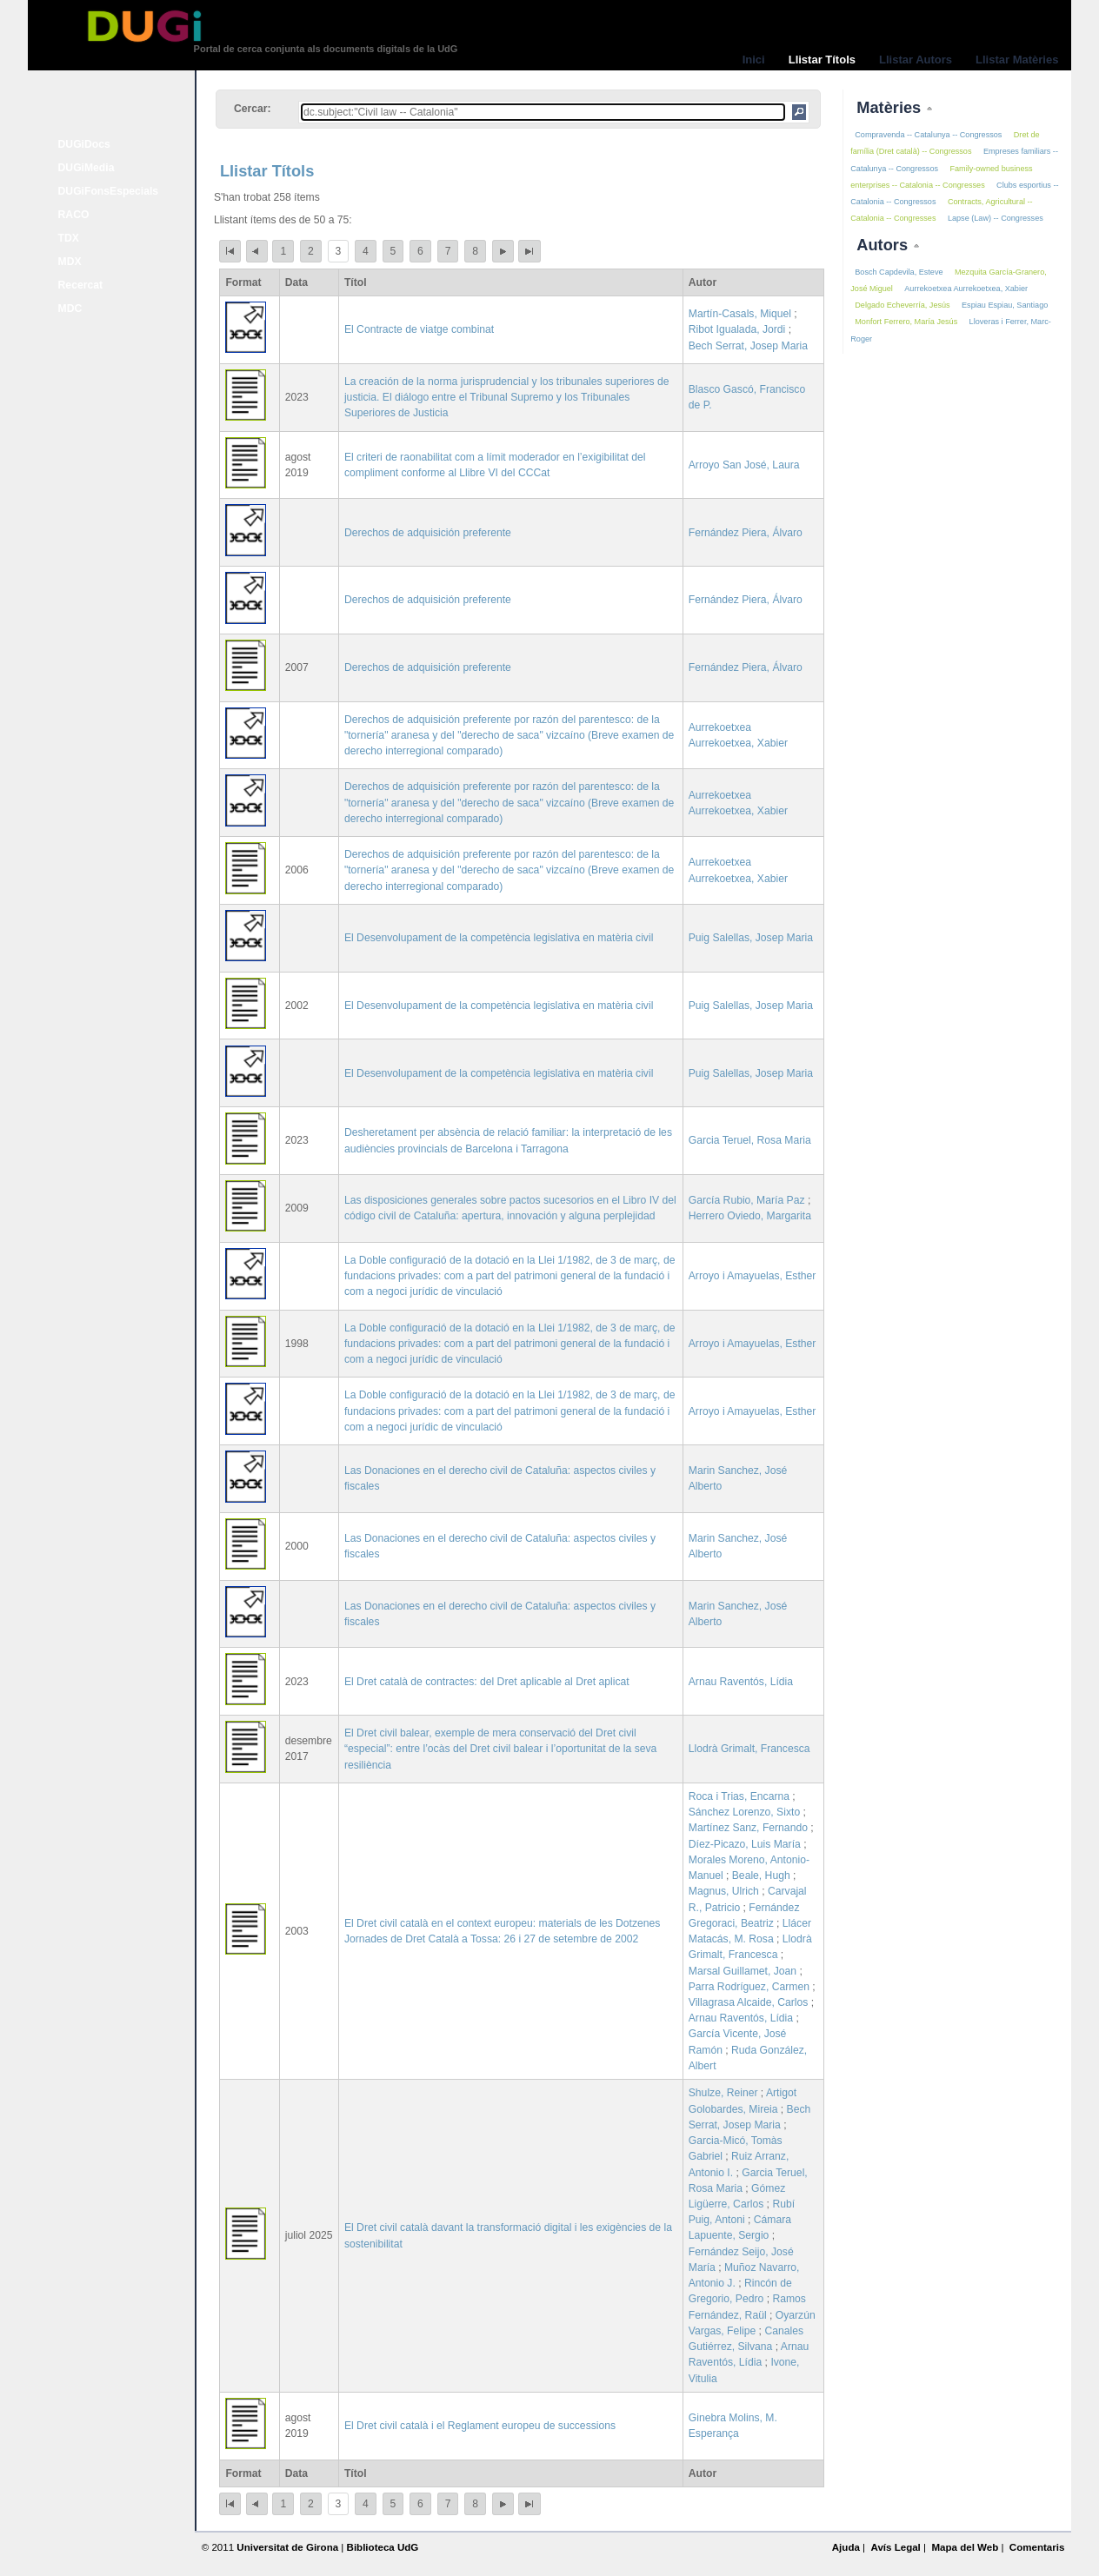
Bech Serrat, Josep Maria (748, 346)
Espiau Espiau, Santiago (1005, 305)
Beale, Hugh (761, 1875)
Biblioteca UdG (383, 2547)
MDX (70, 262)
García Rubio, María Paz (747, 1200)
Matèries (890, 107)
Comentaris (1037, 2547)
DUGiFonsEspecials (108, 191)
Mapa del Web (964, 2547)
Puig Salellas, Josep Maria (751, 938)
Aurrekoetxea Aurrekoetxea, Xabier (966, 288)
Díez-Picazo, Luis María (745, 1844)
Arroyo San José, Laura (744, 465)
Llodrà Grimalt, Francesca (749, 1749)
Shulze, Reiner (723, 2093)
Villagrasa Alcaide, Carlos (749, 2002)
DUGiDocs (84, 144)
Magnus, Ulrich (724, 1891)
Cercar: (252, 109)
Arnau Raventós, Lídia (741, 1682)
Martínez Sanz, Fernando (748, 1828)
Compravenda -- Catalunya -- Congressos (928, 134)
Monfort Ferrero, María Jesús (906, 321)
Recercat (80, 285)
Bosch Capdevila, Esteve (898, 272)
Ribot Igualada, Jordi (737, 329)
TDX (68, 238)
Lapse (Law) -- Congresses (995, 218)
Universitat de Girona (287, 2547)
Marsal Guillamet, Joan (742, 1971)
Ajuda (846, 2547)
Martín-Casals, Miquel (740, 314)
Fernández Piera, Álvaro (746, 533)
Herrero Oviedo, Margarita (750, 1216)
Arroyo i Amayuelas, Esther (752, 1276)
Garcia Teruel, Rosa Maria (750, 1140)
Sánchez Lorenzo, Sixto (744, 1812)
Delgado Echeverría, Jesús (902, 305)
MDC (70, 308)
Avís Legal (895, 2547)
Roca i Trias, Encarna (739, 1796)
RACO (74, 215)
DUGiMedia (86, 168)
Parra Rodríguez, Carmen (749, 1987)
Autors (884, 245)
